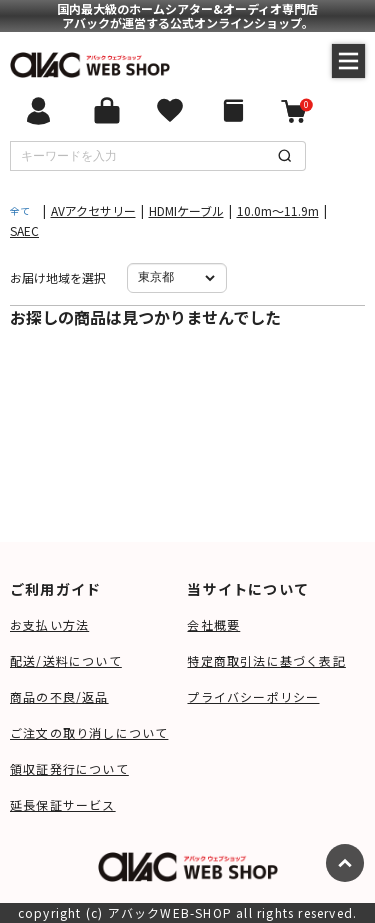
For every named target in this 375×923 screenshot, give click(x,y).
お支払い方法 (49, 624)
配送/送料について (66, 660)
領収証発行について (69, 768)
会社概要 (213, 624)
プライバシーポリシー (253, 696)
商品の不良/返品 (59, 696)
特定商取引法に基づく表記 (266, 660)
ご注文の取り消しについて (89, 732)
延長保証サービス (63, 804)
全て (20, 210)
